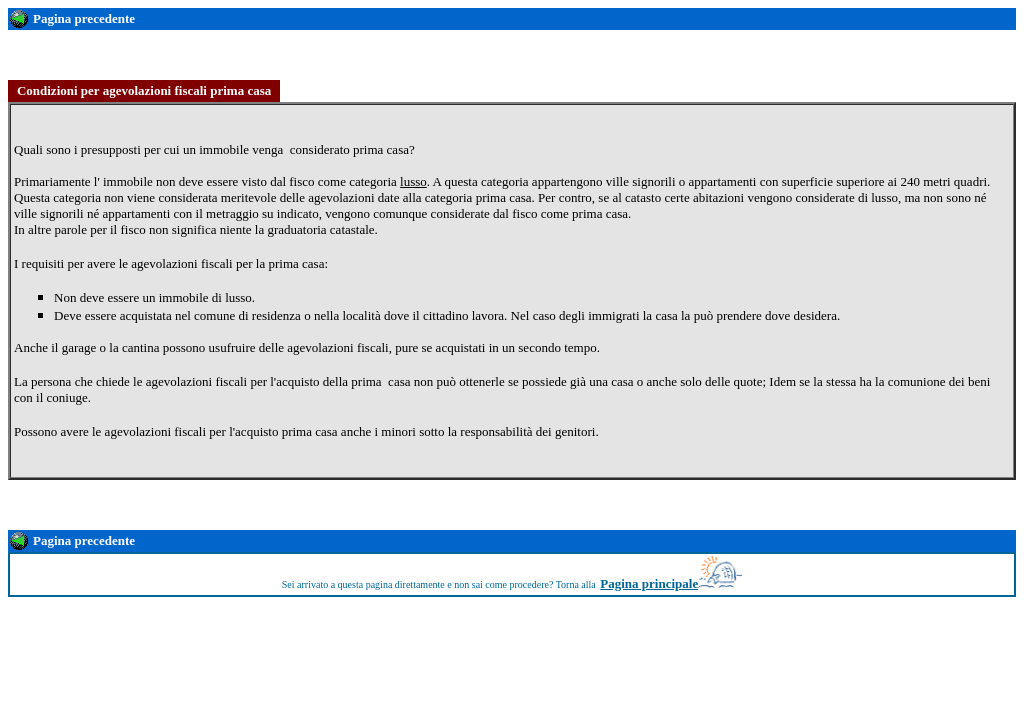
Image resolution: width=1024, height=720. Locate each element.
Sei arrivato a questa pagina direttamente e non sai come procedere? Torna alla (439, 584)
